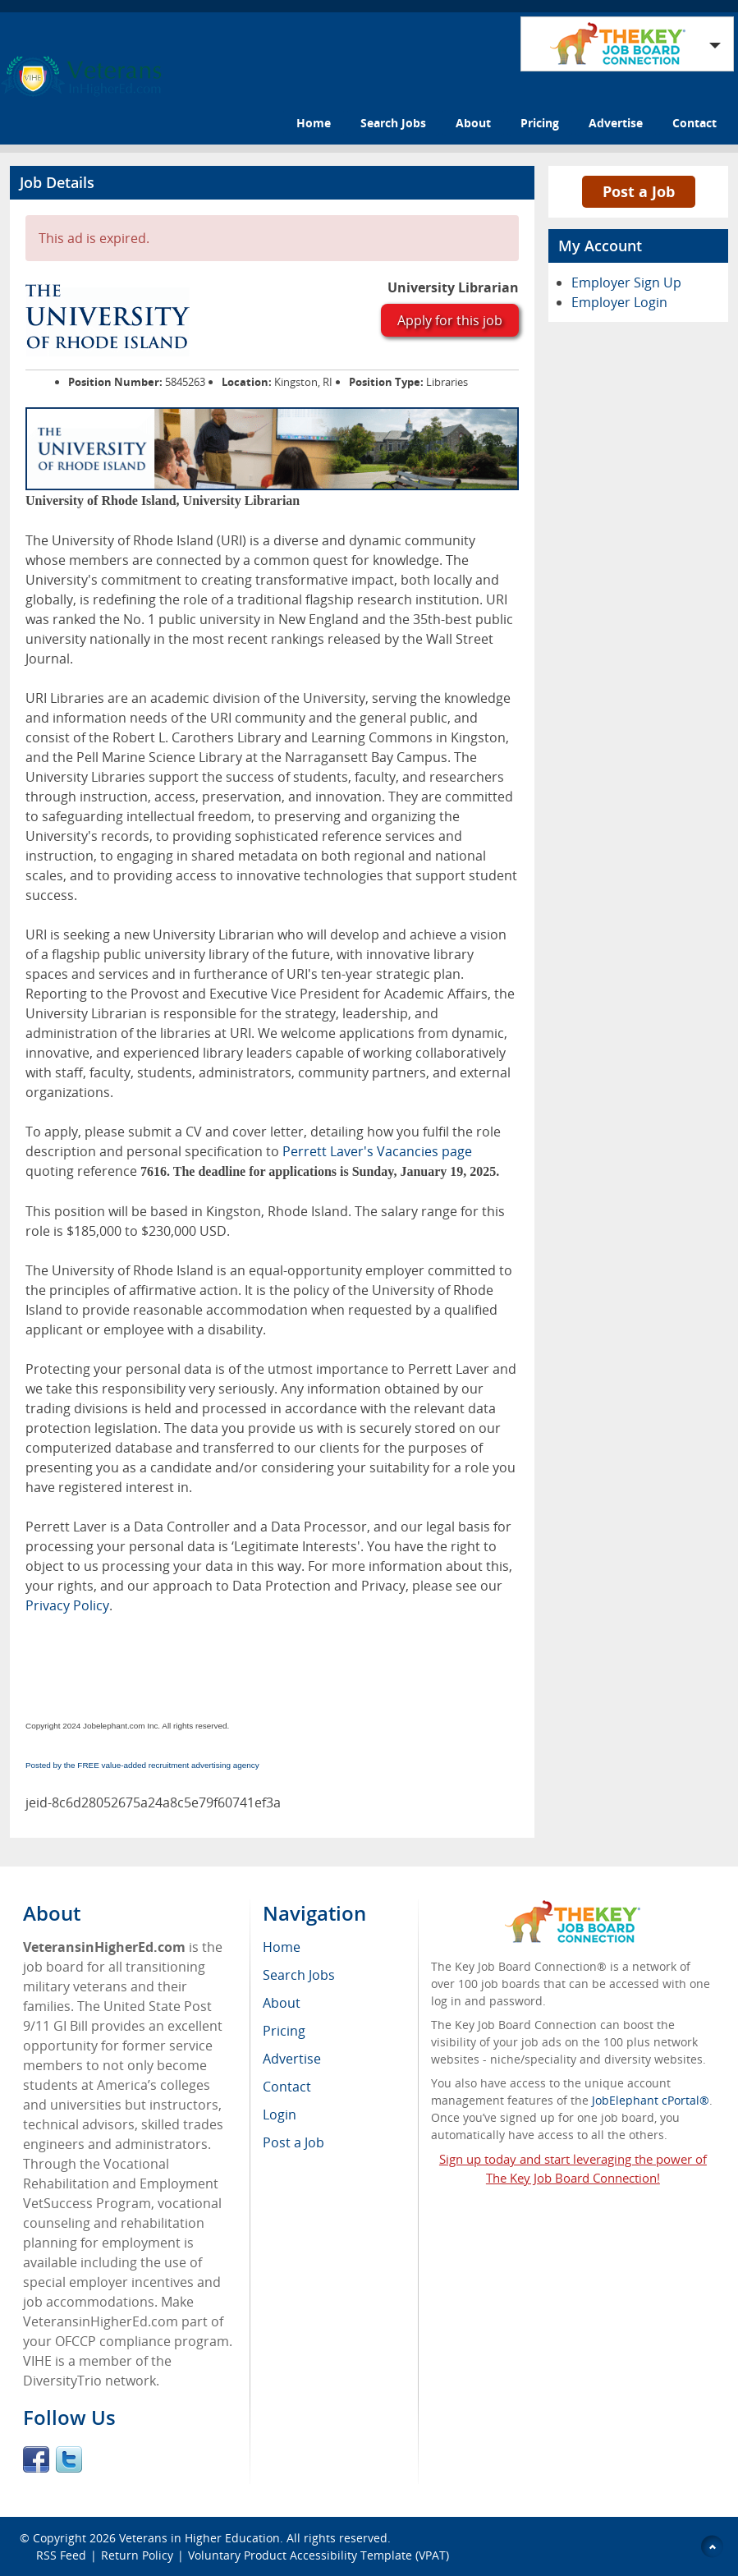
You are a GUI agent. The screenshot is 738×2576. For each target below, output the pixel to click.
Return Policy (137, 2555)
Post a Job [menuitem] (293, 2142)
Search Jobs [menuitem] (299, 1975)
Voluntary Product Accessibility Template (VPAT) (318, 2555)
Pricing (539, 123)
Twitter (69, 2459)
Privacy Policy (67, 1605)
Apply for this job (449, 320)
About (473, 123)
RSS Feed (61, 2555)
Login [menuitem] (279, 2114)
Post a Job (639, 191)
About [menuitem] (281, 2003)
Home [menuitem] (281, 1947)
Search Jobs (393, 123)
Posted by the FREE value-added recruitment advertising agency (142, 1765)
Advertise (616, 123)
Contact (694, 123)
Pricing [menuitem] (284, 2031)
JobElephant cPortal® (650, 2100)
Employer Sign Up (626, 282)
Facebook (36, 2459)
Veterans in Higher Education (199, 2538)
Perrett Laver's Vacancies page (377, 1151)
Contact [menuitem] (287, 2087)
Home (313, 123)
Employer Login (619, 302)
